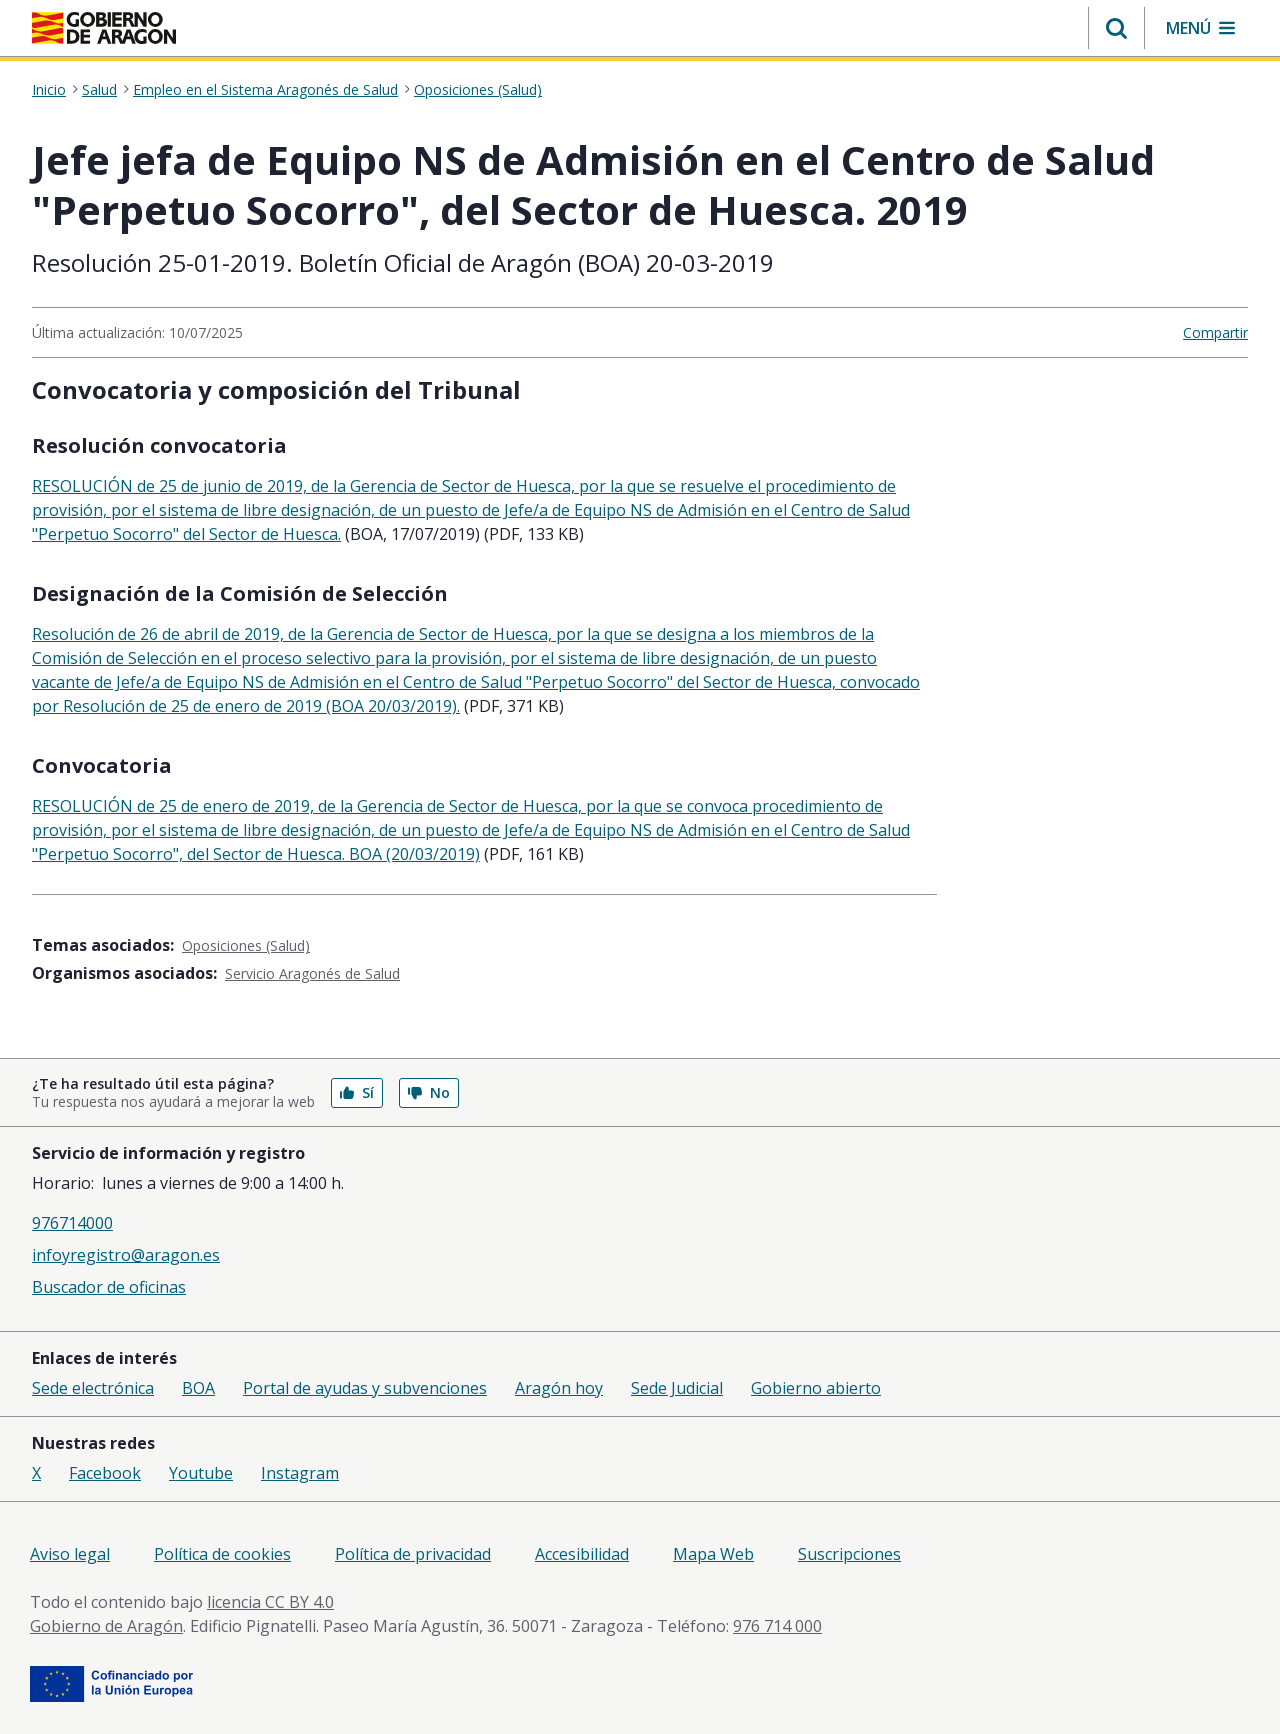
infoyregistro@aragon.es (126, 1255)
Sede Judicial (677, 1388)
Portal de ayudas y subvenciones (365, 1388)
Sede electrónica (93, 1388)
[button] (1116, 28)
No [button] (429, 1092)
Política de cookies (222, 1554)
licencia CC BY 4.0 (270, 1602)
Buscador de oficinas (109, 1287)
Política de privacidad (413, 1554)
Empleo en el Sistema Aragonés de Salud (265, 90)
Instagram (300, 1473)
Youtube (201, 1473)
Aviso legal (70, 1554)
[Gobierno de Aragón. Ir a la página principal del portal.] (104, 28)
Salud (99, 90)
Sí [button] (357, 1092)
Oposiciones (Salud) (478, 90)
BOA (198, 1388)
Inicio (49, 90)
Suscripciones (849, 1554)
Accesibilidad (582, 1554)
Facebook (105, 1473)
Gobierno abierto (816, 1388)
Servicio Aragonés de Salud (312, 973)
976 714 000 (777, 1626)
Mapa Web (713, 1554)
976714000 (72, 1223)
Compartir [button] (1215, 332)
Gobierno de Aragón (106, 1626)
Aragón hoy (559, 1388)
